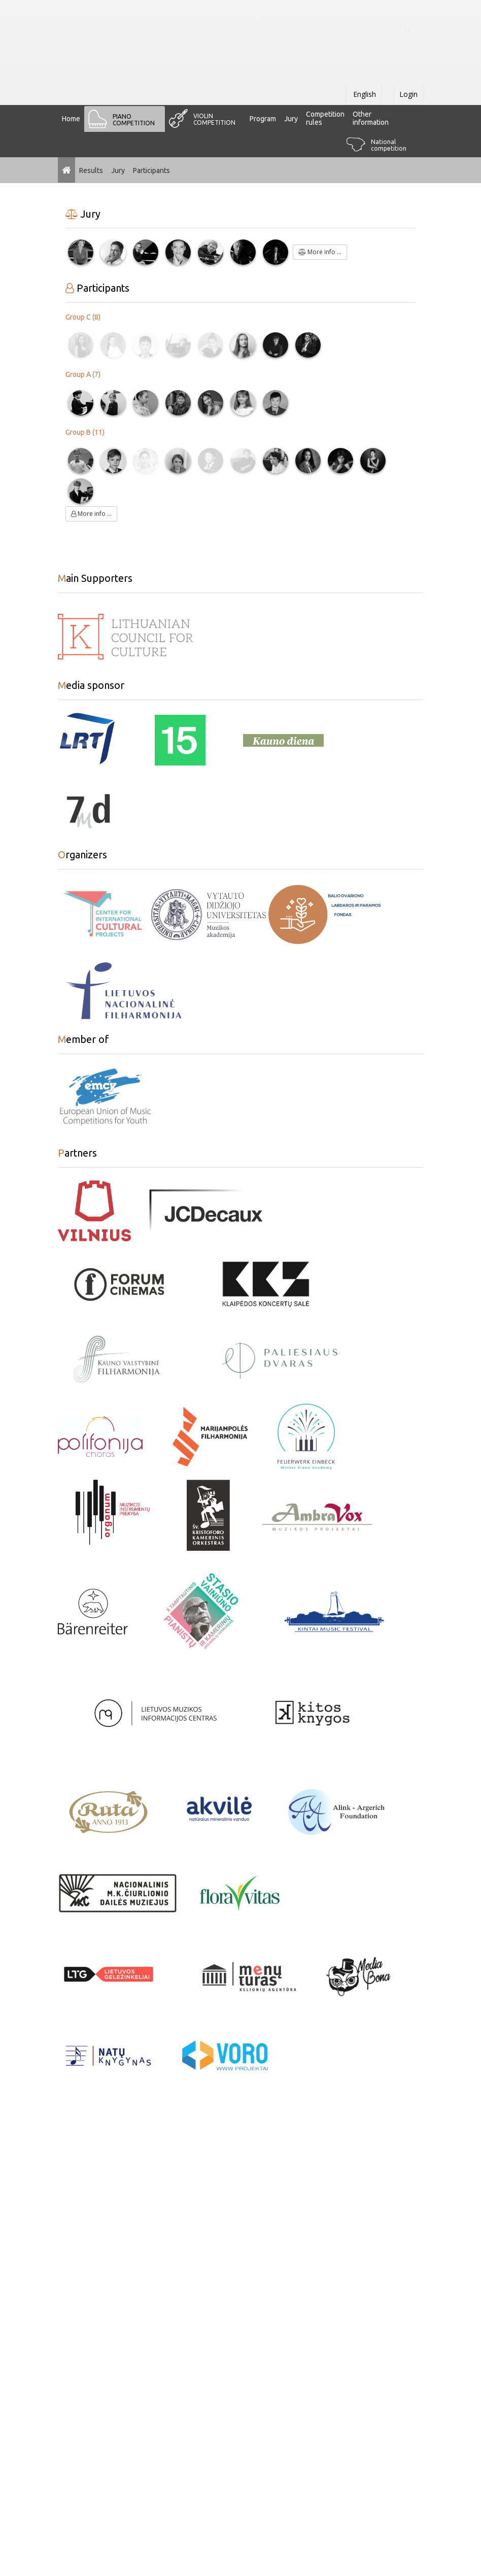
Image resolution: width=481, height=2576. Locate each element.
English (363, 94)
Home (71, 119)
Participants (151, 170)
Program (263, 119)
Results (91, 170)
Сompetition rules (325, 118)
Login (408, 94)
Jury (291, 119)
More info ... (319, 252)
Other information (371, 118)
